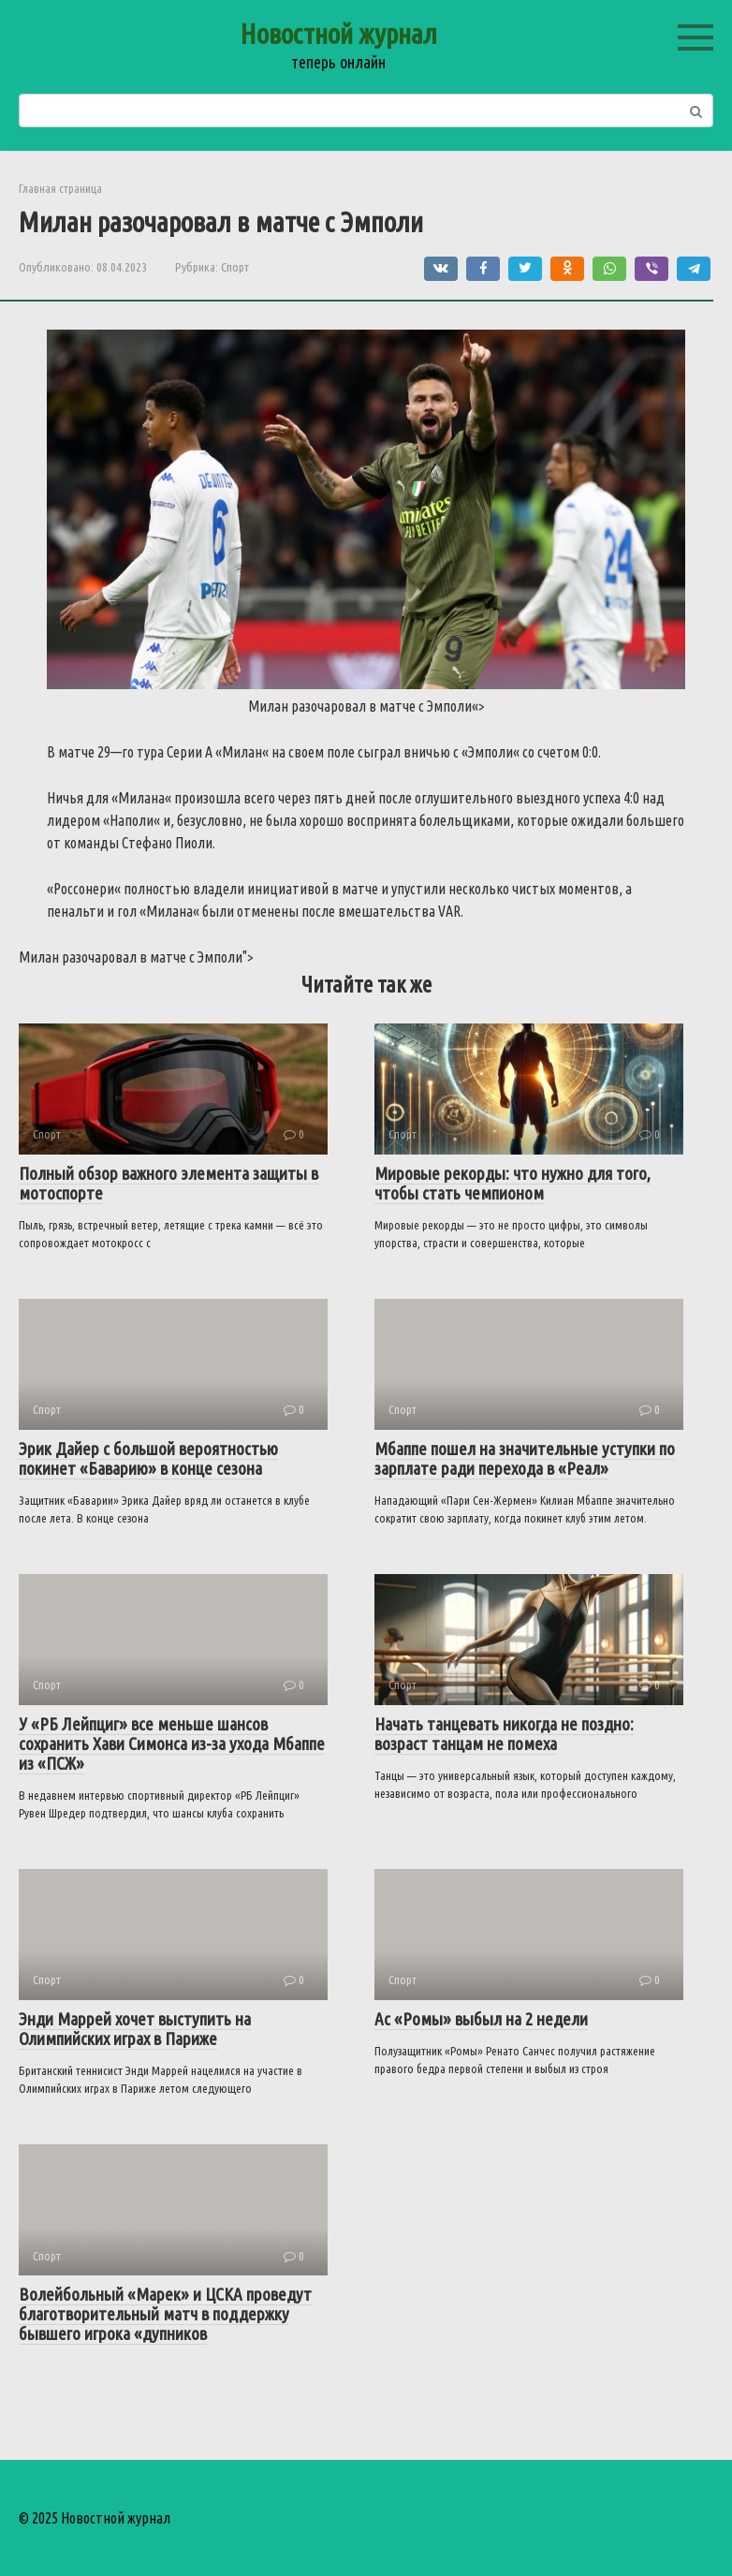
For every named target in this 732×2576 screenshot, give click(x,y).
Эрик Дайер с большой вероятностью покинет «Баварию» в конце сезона (148, 1458)
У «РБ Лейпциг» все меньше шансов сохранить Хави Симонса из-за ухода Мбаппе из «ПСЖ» (172, 1744)
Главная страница (60, 188)
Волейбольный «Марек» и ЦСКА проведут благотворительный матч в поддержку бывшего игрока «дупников (165, 2314)
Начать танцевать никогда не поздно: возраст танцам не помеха (504, 1734)
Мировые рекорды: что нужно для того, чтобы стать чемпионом (512, 1183)
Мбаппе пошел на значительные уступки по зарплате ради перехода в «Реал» (524, 1458)
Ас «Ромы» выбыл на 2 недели (481, 2019)
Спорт (235, 266)
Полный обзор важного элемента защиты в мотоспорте (168, 1183)
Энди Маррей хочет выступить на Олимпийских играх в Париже (135, 2029)
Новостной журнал (338, 34)
